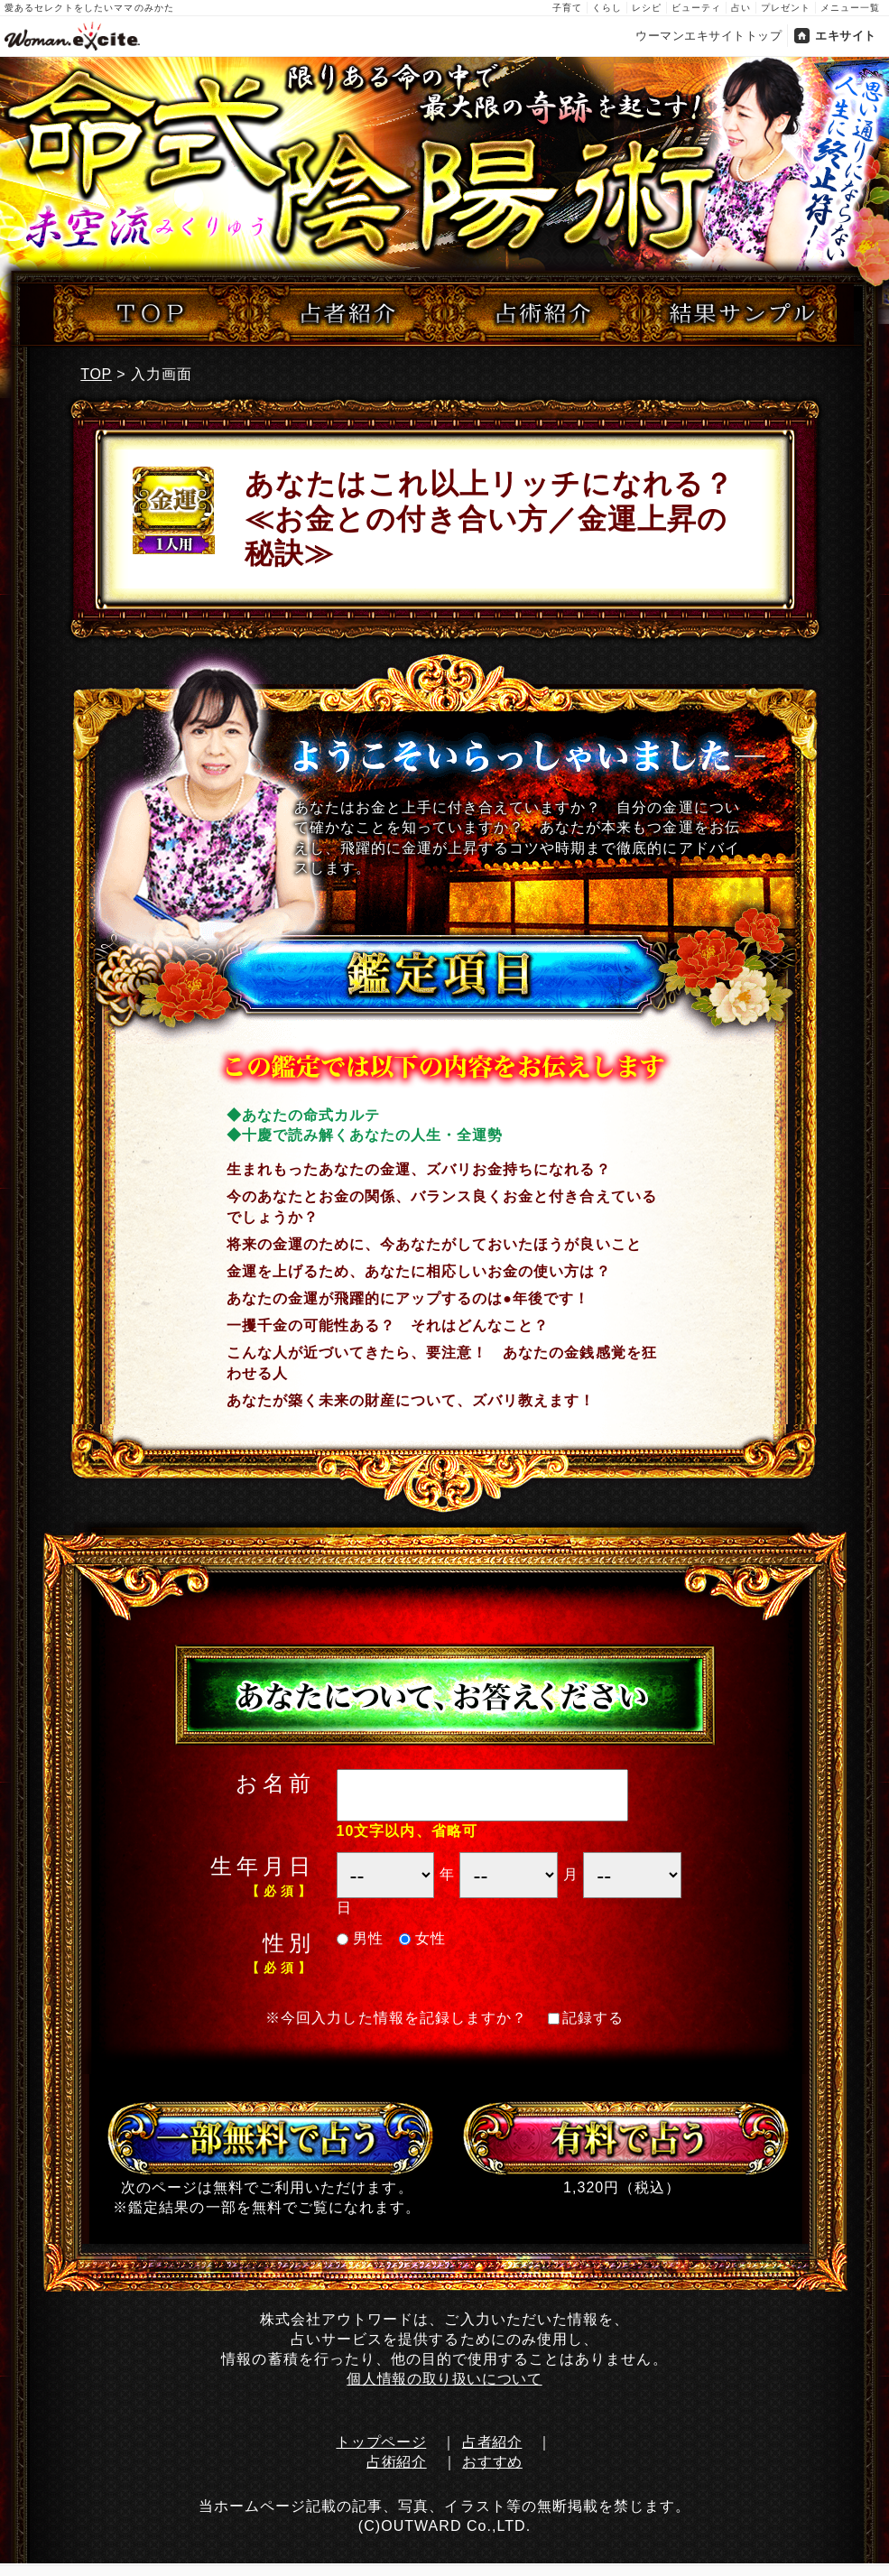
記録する (586, 2017)
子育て (567, 8)
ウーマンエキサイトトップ (708, 35)
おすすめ (492, 2461)
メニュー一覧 (850, 8)
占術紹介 (396, 2461)
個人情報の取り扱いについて (444, 2378)
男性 (360, 1938)
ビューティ (696, 8)
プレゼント (785, 8)
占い (741, 8)
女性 (423, 1938)
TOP (96, 374)
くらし (607, 8)
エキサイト (845, 35)
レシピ (647, 8)
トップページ (381, 2442)
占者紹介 (492, 2442)
